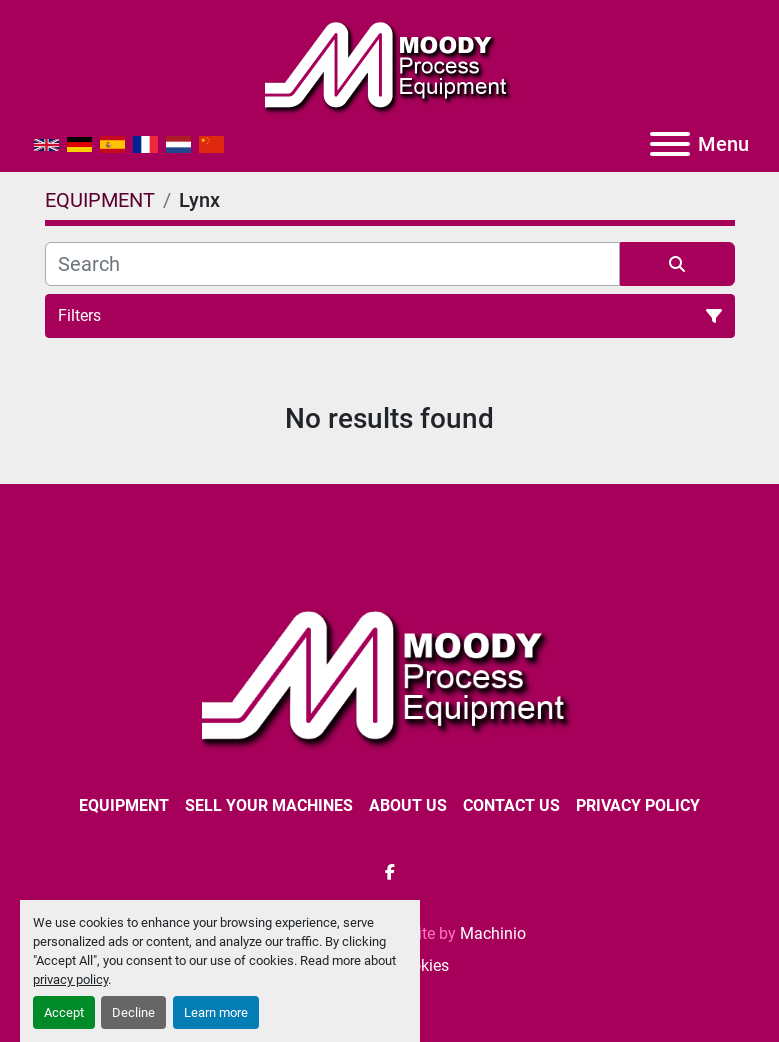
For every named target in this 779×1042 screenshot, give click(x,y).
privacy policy (70, 979)
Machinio (493, 933)
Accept (64, 1012)
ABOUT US (408, 805)
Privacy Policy (638, 805)
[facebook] (390, 872)
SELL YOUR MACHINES (269, 805)
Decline (133, 1012)
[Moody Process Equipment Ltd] (389, 675)
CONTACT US (511, 805)
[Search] (332, 264)
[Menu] (670, 144)
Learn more (216, 1012)
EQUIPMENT (124, 805)
